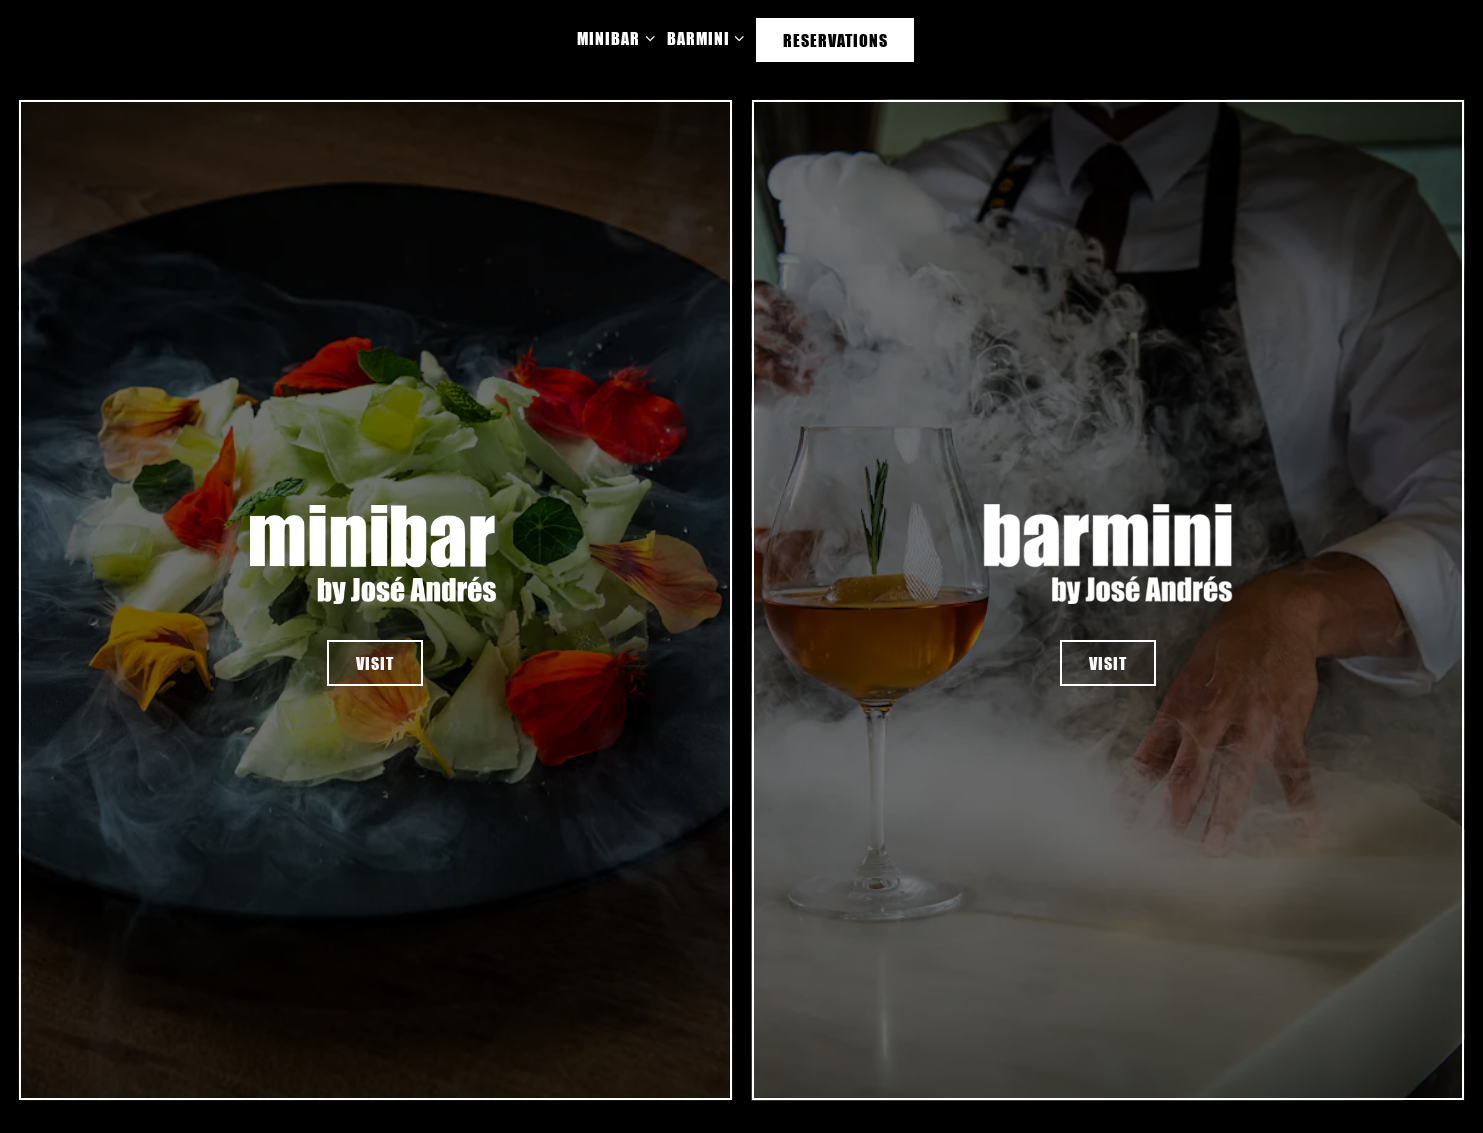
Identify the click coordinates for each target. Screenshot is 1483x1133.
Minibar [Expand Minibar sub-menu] (612, 36)
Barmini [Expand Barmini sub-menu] (702, 36)
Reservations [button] (835, 40)
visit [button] (375, 663)
